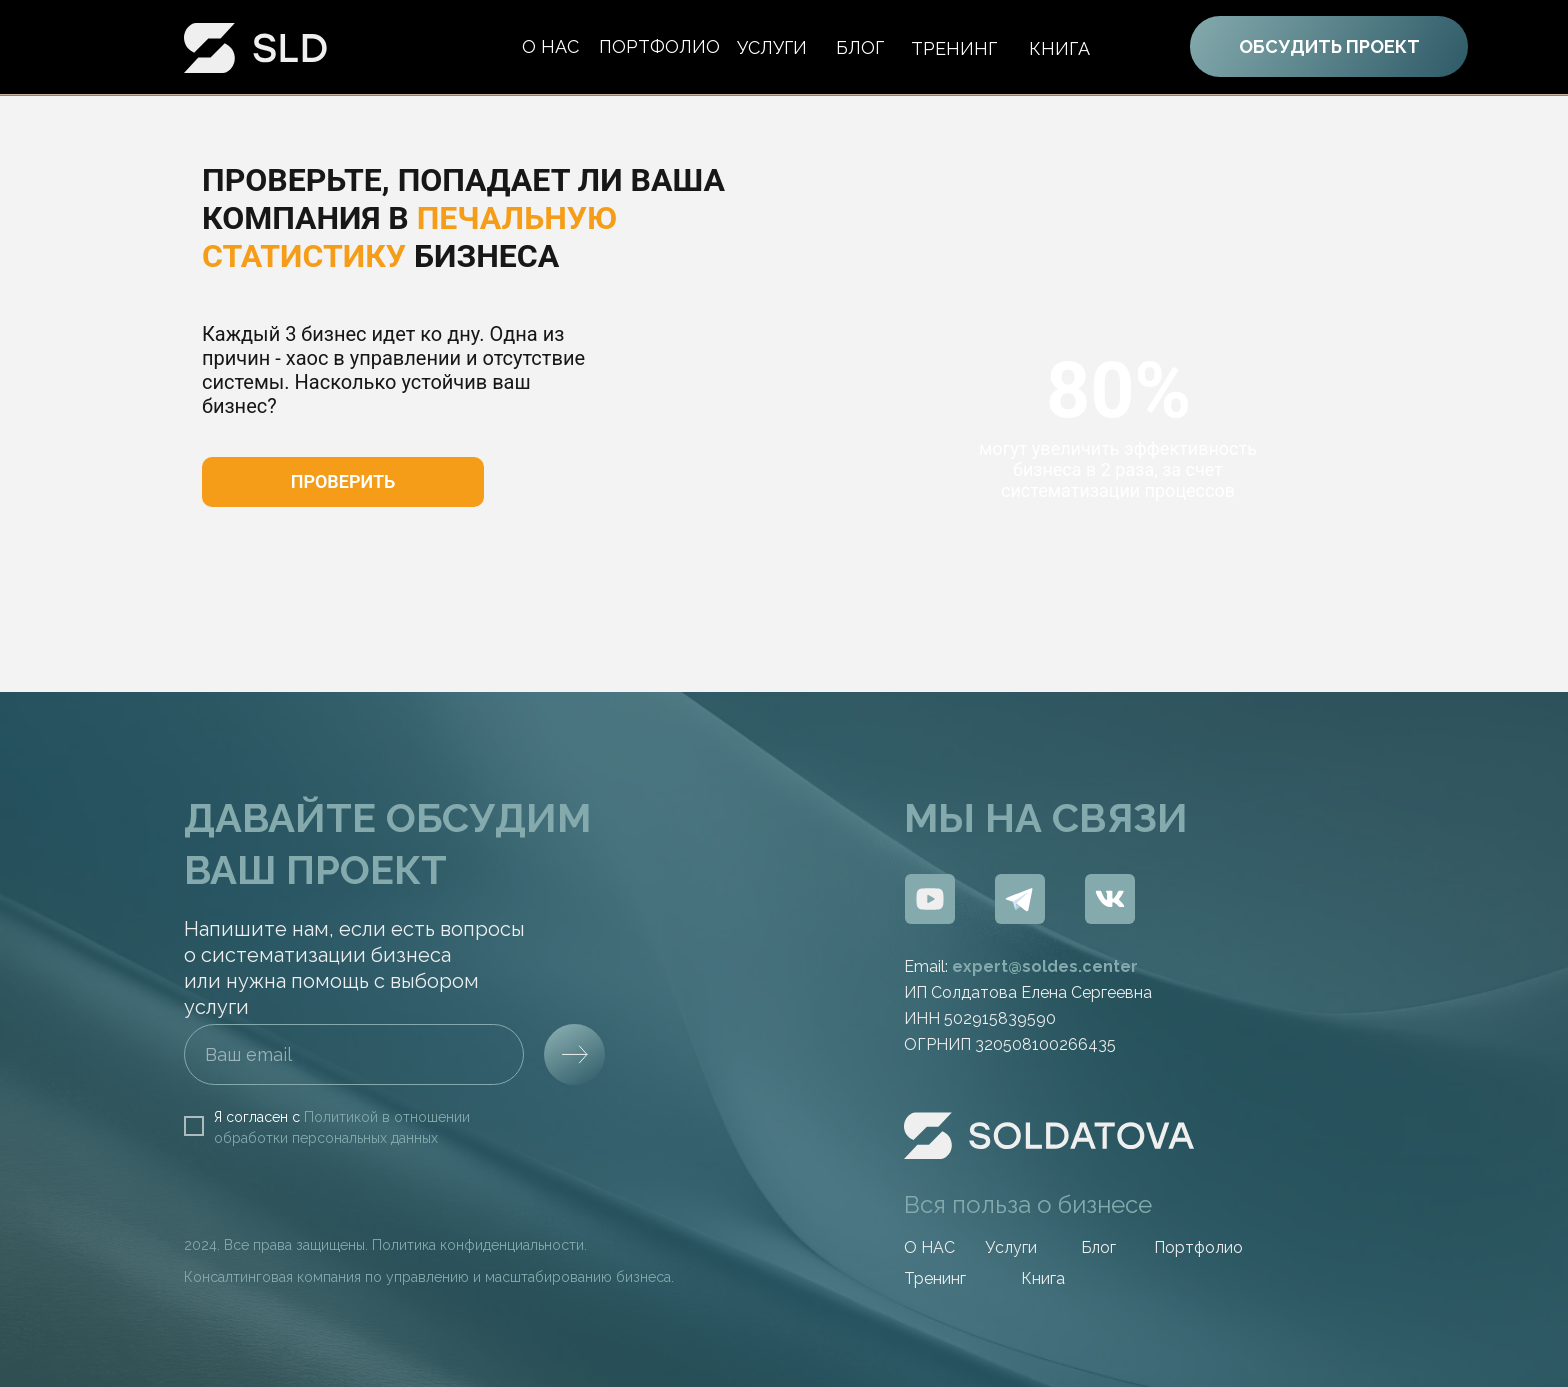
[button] (343, 482)
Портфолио (1198, 1247)
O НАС (929, 1247)
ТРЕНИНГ (954, 48)
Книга (1059, 48)
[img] (930, 899)
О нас (550, 46)
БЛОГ (860, 47)
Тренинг (935, 1278)
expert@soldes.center (1045, 966)
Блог (1098, 1247)
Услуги (772, 47)
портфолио (659, 46)
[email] (354, 1054)
